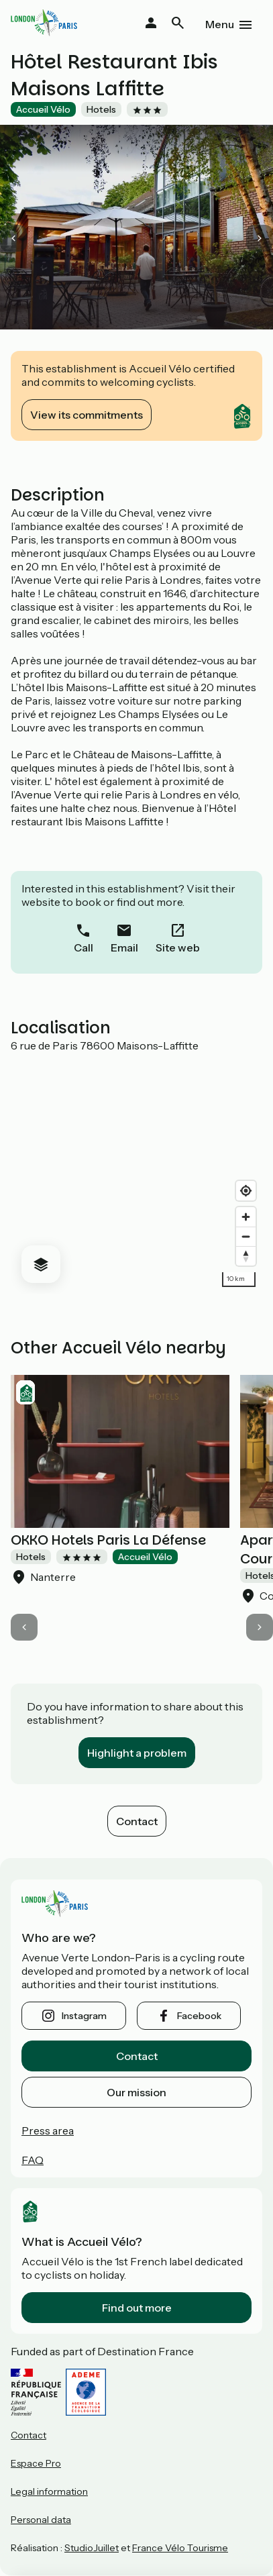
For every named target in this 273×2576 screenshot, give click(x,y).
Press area (47, 2130)
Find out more (137, 2307)
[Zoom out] (246, 1236)
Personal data (41, 2520)
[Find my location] (246, 1190)
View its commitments (86, 414)
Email (124, 947)
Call (83, 947)
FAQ (32, 2160)
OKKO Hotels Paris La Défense (108, 1540)
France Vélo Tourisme (180, 2548)
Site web (178, 947)
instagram (84, 2016)
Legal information (49, 2491)
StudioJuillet (91, 2548)
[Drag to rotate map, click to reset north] (246, 1256)
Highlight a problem (136, 1752)
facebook (199, 2016)
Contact (137, 1821)
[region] (136, 1173)
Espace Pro (36, 2463)
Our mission (136, 2092)
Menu (219, 24)
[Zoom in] (246, 1217)
